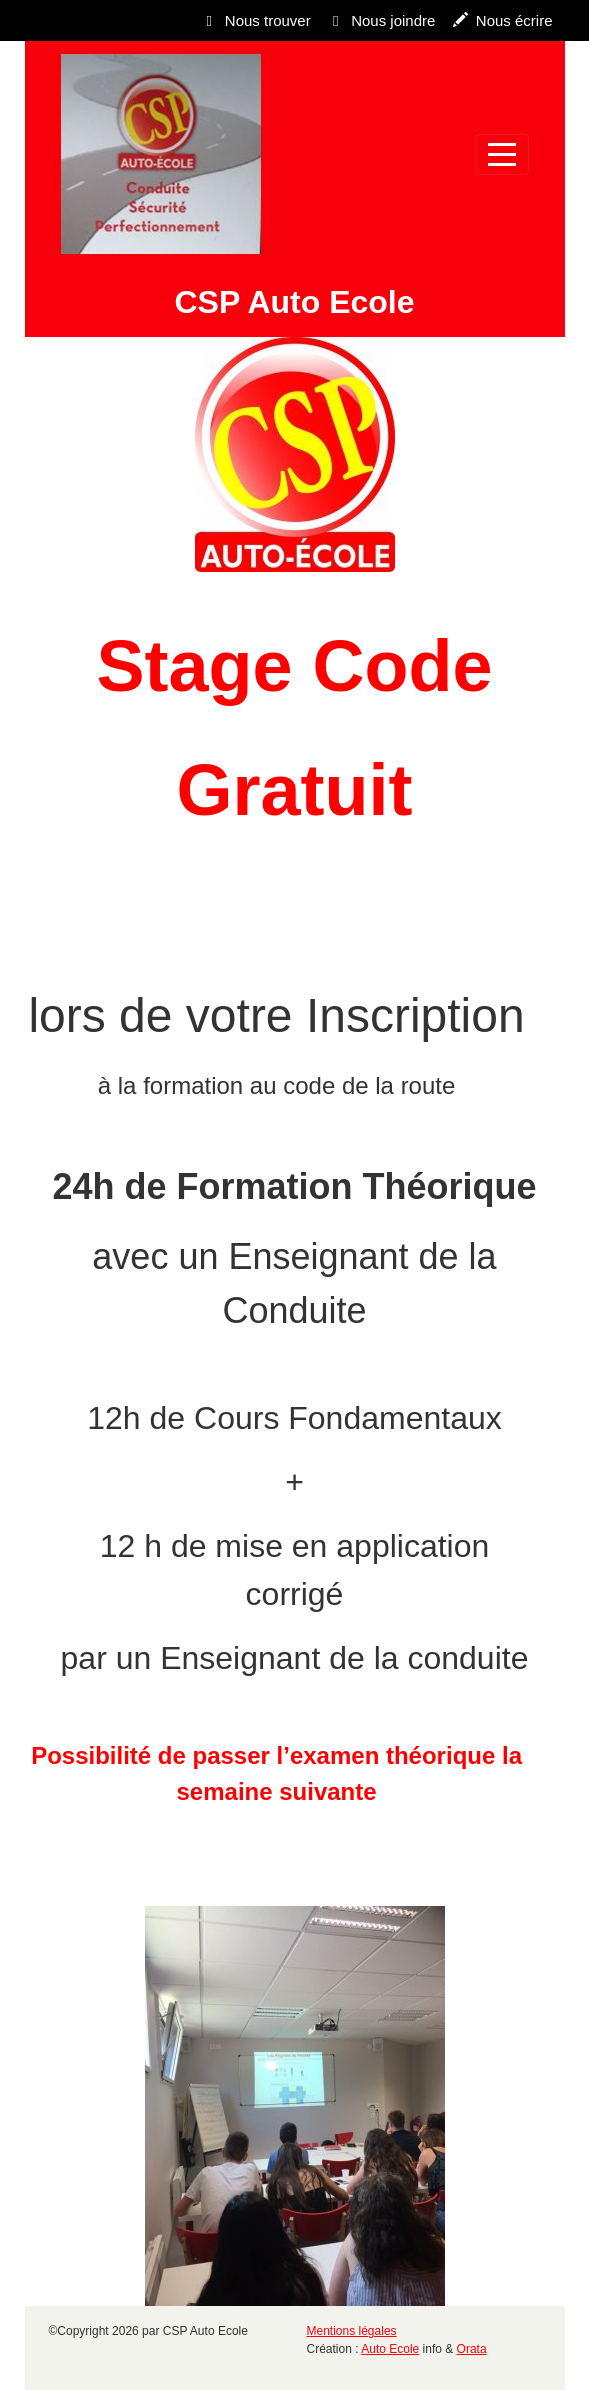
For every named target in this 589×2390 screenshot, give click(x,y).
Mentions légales (352, 2331)
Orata (472, 2349)
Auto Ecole (390, 2349)
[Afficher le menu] (502, 154)
